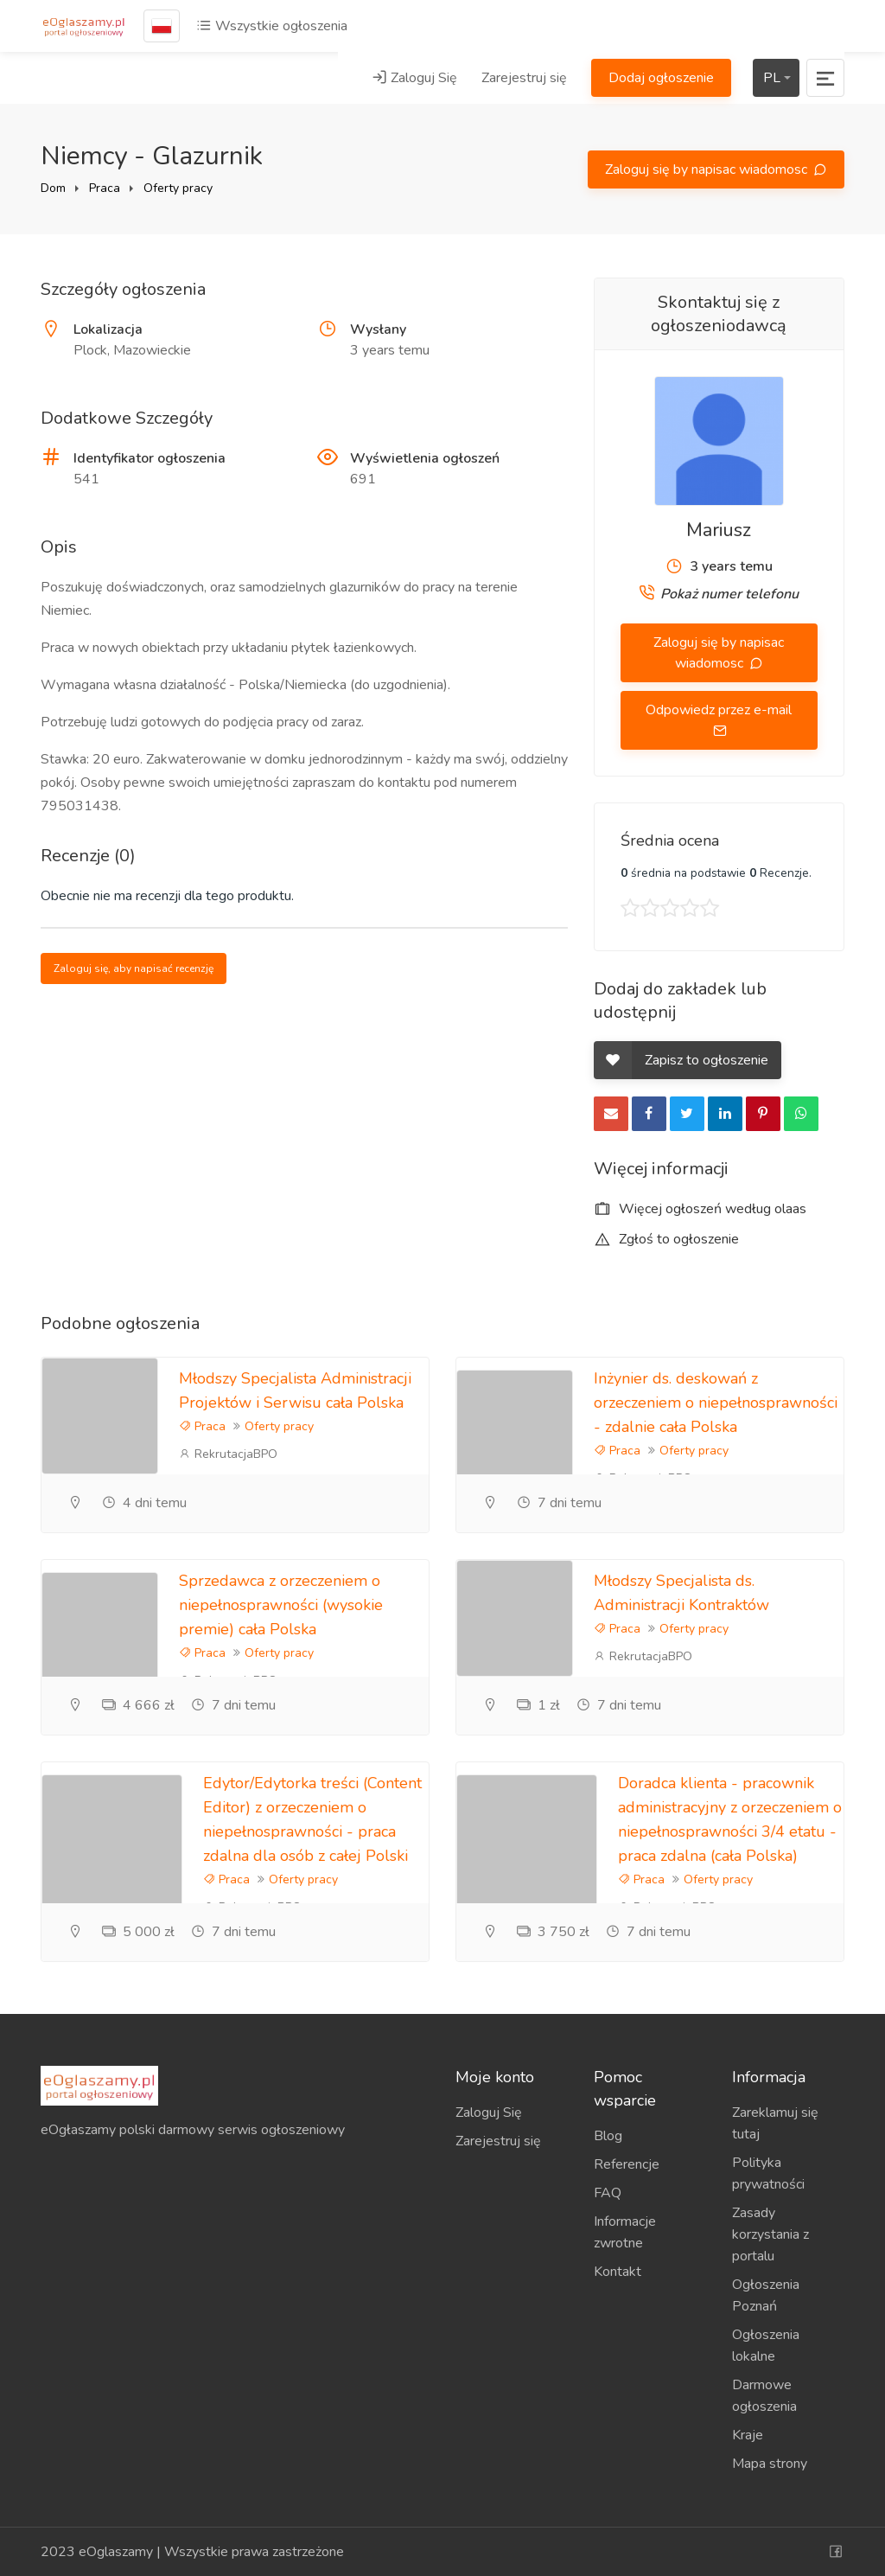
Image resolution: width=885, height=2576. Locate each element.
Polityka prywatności (768, 2173)
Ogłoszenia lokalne (765, 2345)
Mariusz (718, 530)
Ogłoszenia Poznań (765, 2295)
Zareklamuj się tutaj (775, 2123)
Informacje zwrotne (625, 2232)
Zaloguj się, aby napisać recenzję (133, 968)
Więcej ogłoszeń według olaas (700, 1208)
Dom (53, 188)
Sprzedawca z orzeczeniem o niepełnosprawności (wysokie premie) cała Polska (281, 1605)
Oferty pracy (178, 188)
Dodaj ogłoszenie (661, 77)
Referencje (626, 2164)
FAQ (607, 2192)
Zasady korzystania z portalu (770, 2234)
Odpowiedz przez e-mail (719, 709)
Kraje (747, 2435)
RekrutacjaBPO (228, 1454)
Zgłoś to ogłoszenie (666, 1239)
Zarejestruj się (524, 77)
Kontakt (617, 2271)
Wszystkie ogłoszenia (271, 25)
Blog (608, 2135)
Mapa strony (769, 2463)
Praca (104, 188)
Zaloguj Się (414, 77)
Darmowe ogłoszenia (764, 2395)
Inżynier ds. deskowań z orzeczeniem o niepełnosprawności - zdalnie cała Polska (715, 1402)
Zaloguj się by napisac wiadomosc (708, 169)
